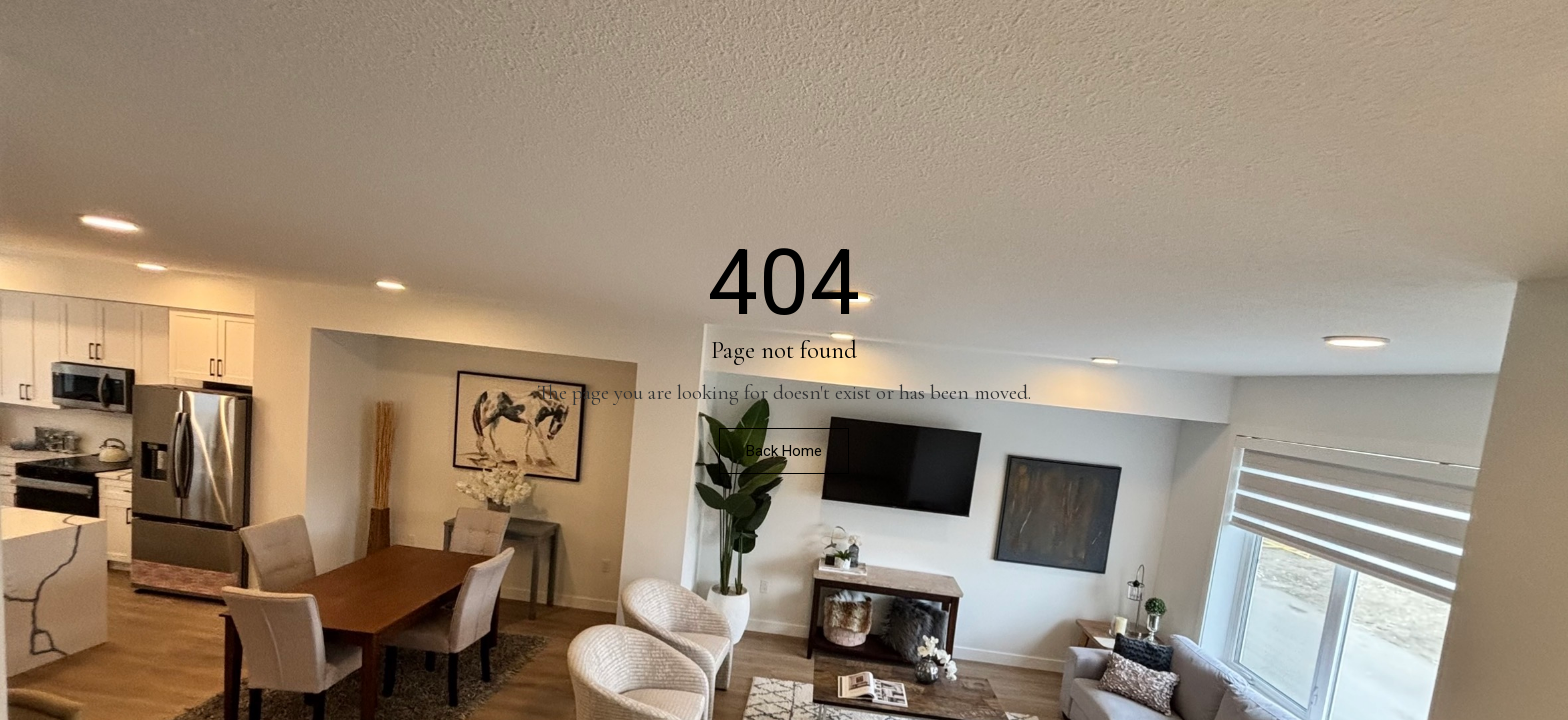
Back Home (784, 451)
